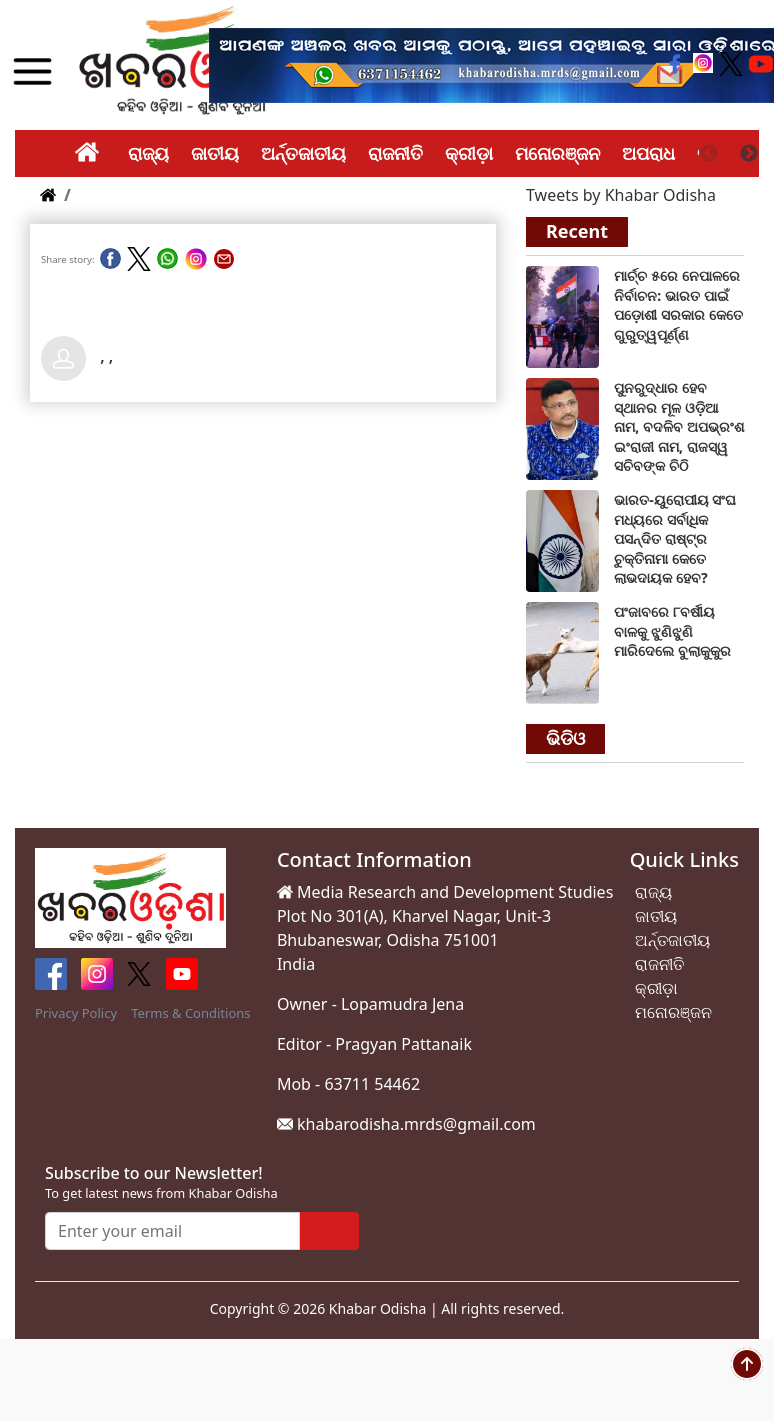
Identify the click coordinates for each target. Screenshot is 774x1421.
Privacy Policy (76, 1013)
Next (749, 154)
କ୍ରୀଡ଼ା (469, 153)
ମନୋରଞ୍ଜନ (557, 153)
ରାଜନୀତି (395, 153)
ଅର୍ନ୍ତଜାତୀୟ (303, 153)
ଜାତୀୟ (215, 153)
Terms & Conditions (190, 1013)
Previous (709, 154)
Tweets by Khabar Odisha (621, 195)
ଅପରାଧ (648, 153)
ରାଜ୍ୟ (148, 153)
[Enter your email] (172, 1231)
